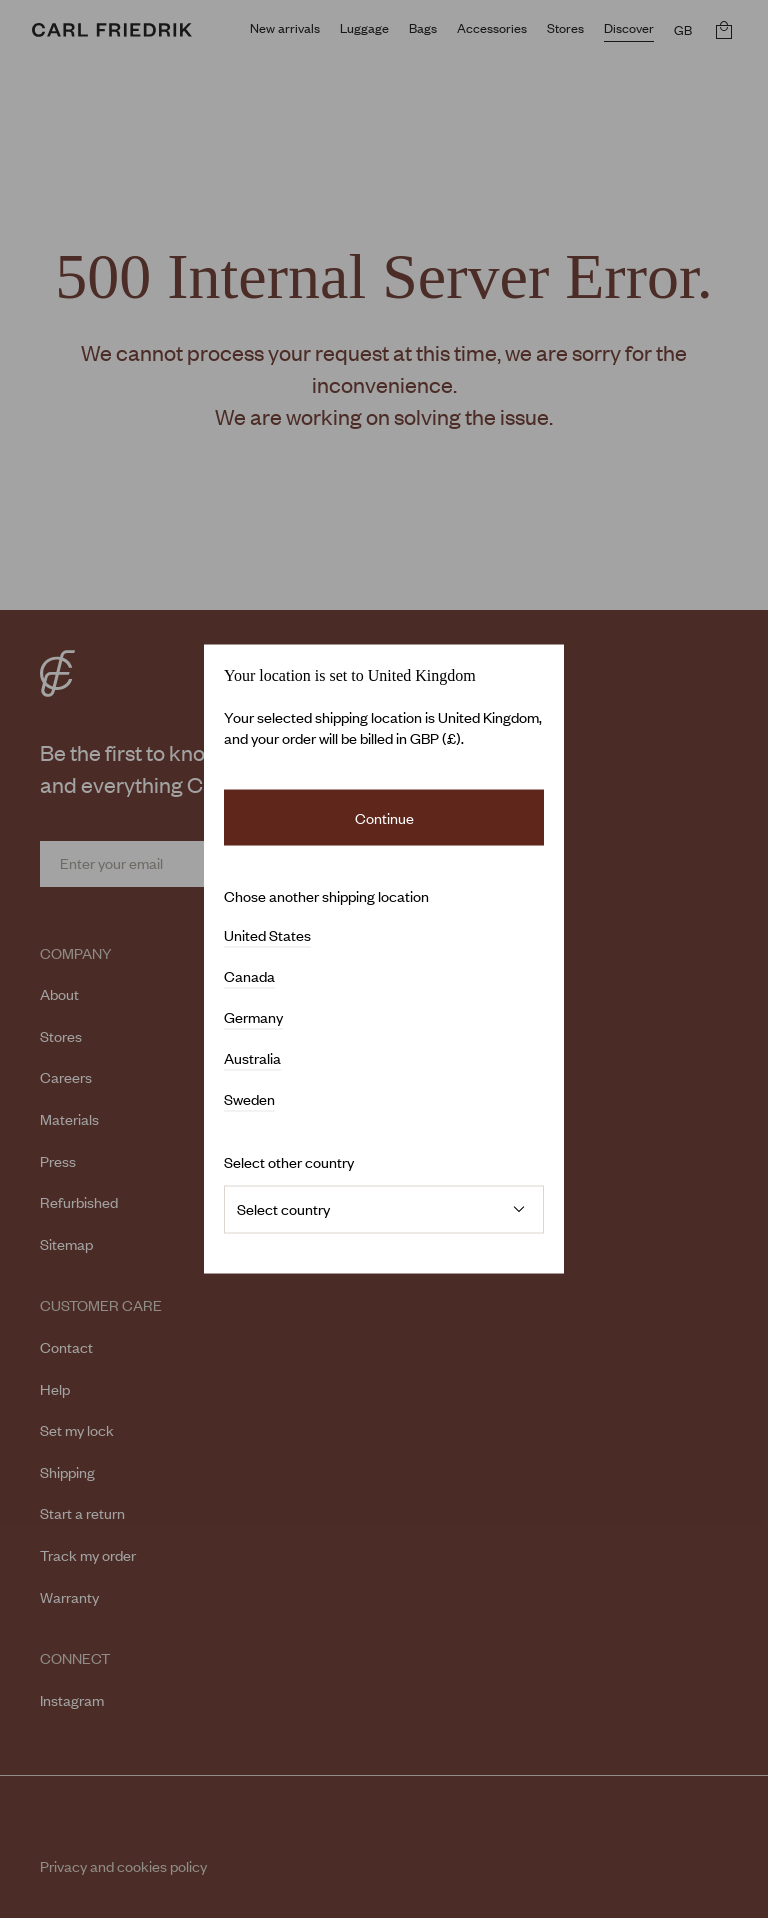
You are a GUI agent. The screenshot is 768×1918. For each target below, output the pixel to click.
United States (267, 936)
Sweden (249, 1100)
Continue (384, 817)
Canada (249, 977)
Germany (253, 1018)
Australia (252, 1059)
